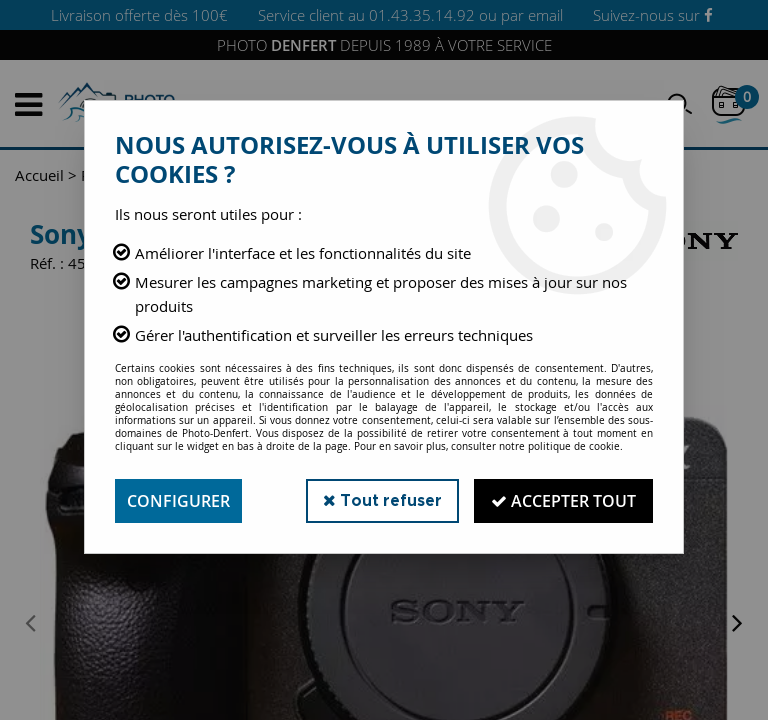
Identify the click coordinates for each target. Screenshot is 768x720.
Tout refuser (382, 500)
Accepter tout (563, 501)
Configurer (178, 501)
